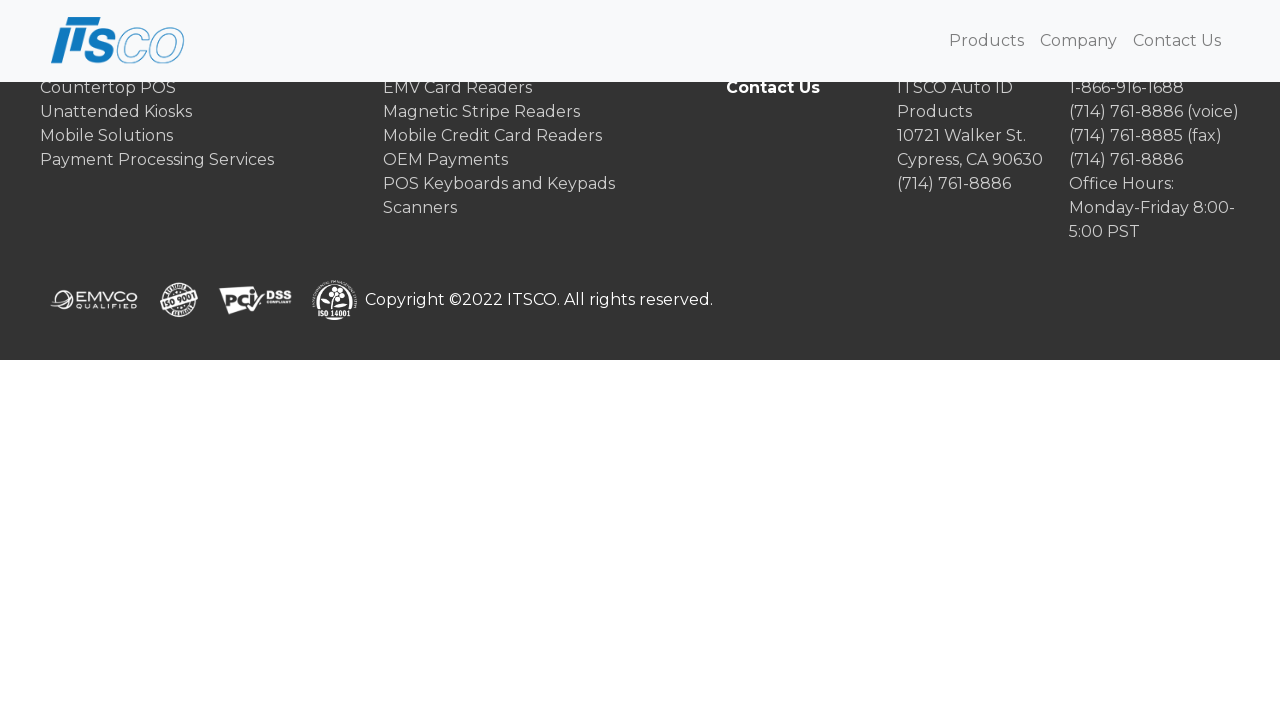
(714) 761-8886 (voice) (1154, 111)
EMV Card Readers (457, 87)
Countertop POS (108, 87)
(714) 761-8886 (954, 183)
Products (986, 40)
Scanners (420, 207)
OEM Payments (445, 159)
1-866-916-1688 (1126, 87)
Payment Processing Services (157, 159)
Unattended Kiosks (116, 111)
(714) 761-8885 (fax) (1145, 135)
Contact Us (1177, 40)
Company (1078, 40)
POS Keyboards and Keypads (499, 183)
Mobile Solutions (106, 135)
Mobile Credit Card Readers (492, 135)
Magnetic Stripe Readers (481, 111)
